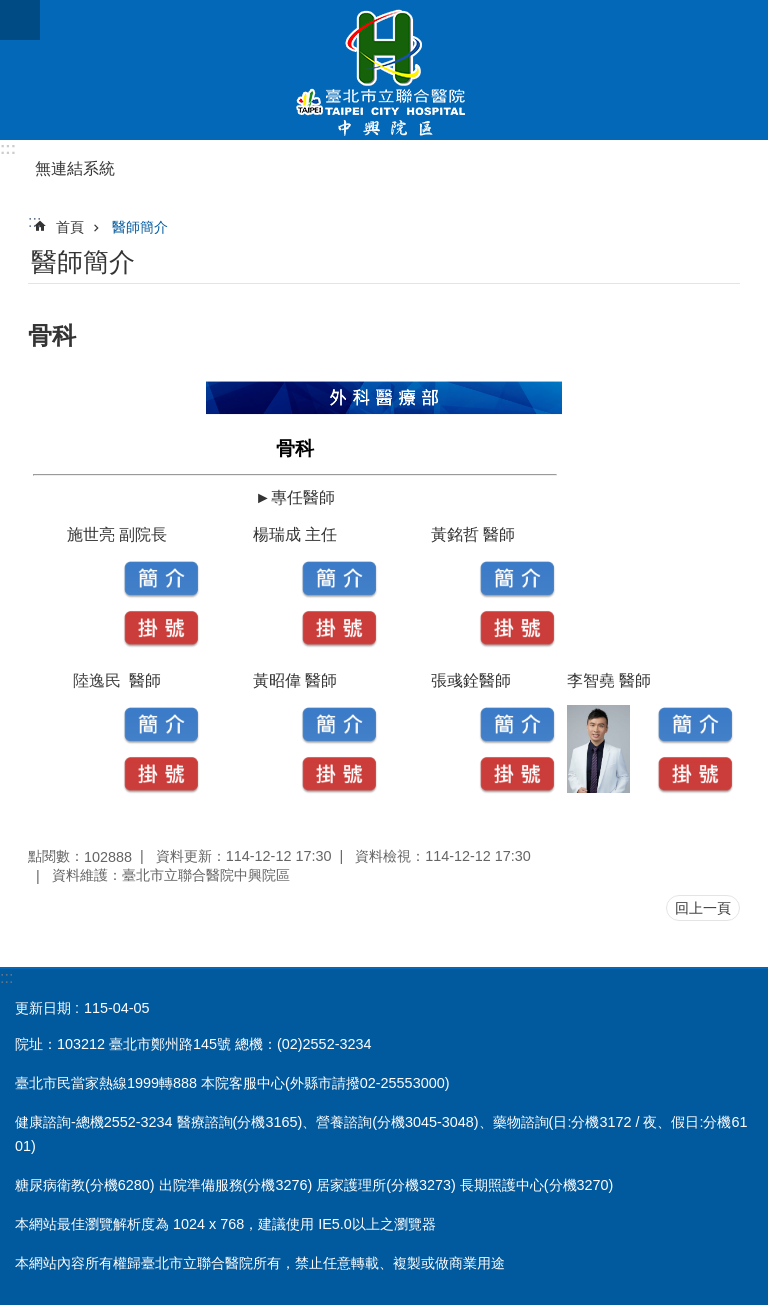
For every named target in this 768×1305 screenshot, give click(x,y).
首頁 (70, 227)
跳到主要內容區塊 (10, 10)
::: (8, 148)
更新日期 (43, 1008)
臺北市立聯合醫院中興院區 (384, 70)
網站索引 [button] (20, 20)
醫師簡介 (140, 227)
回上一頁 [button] (703, 908)
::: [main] (34, 221)
